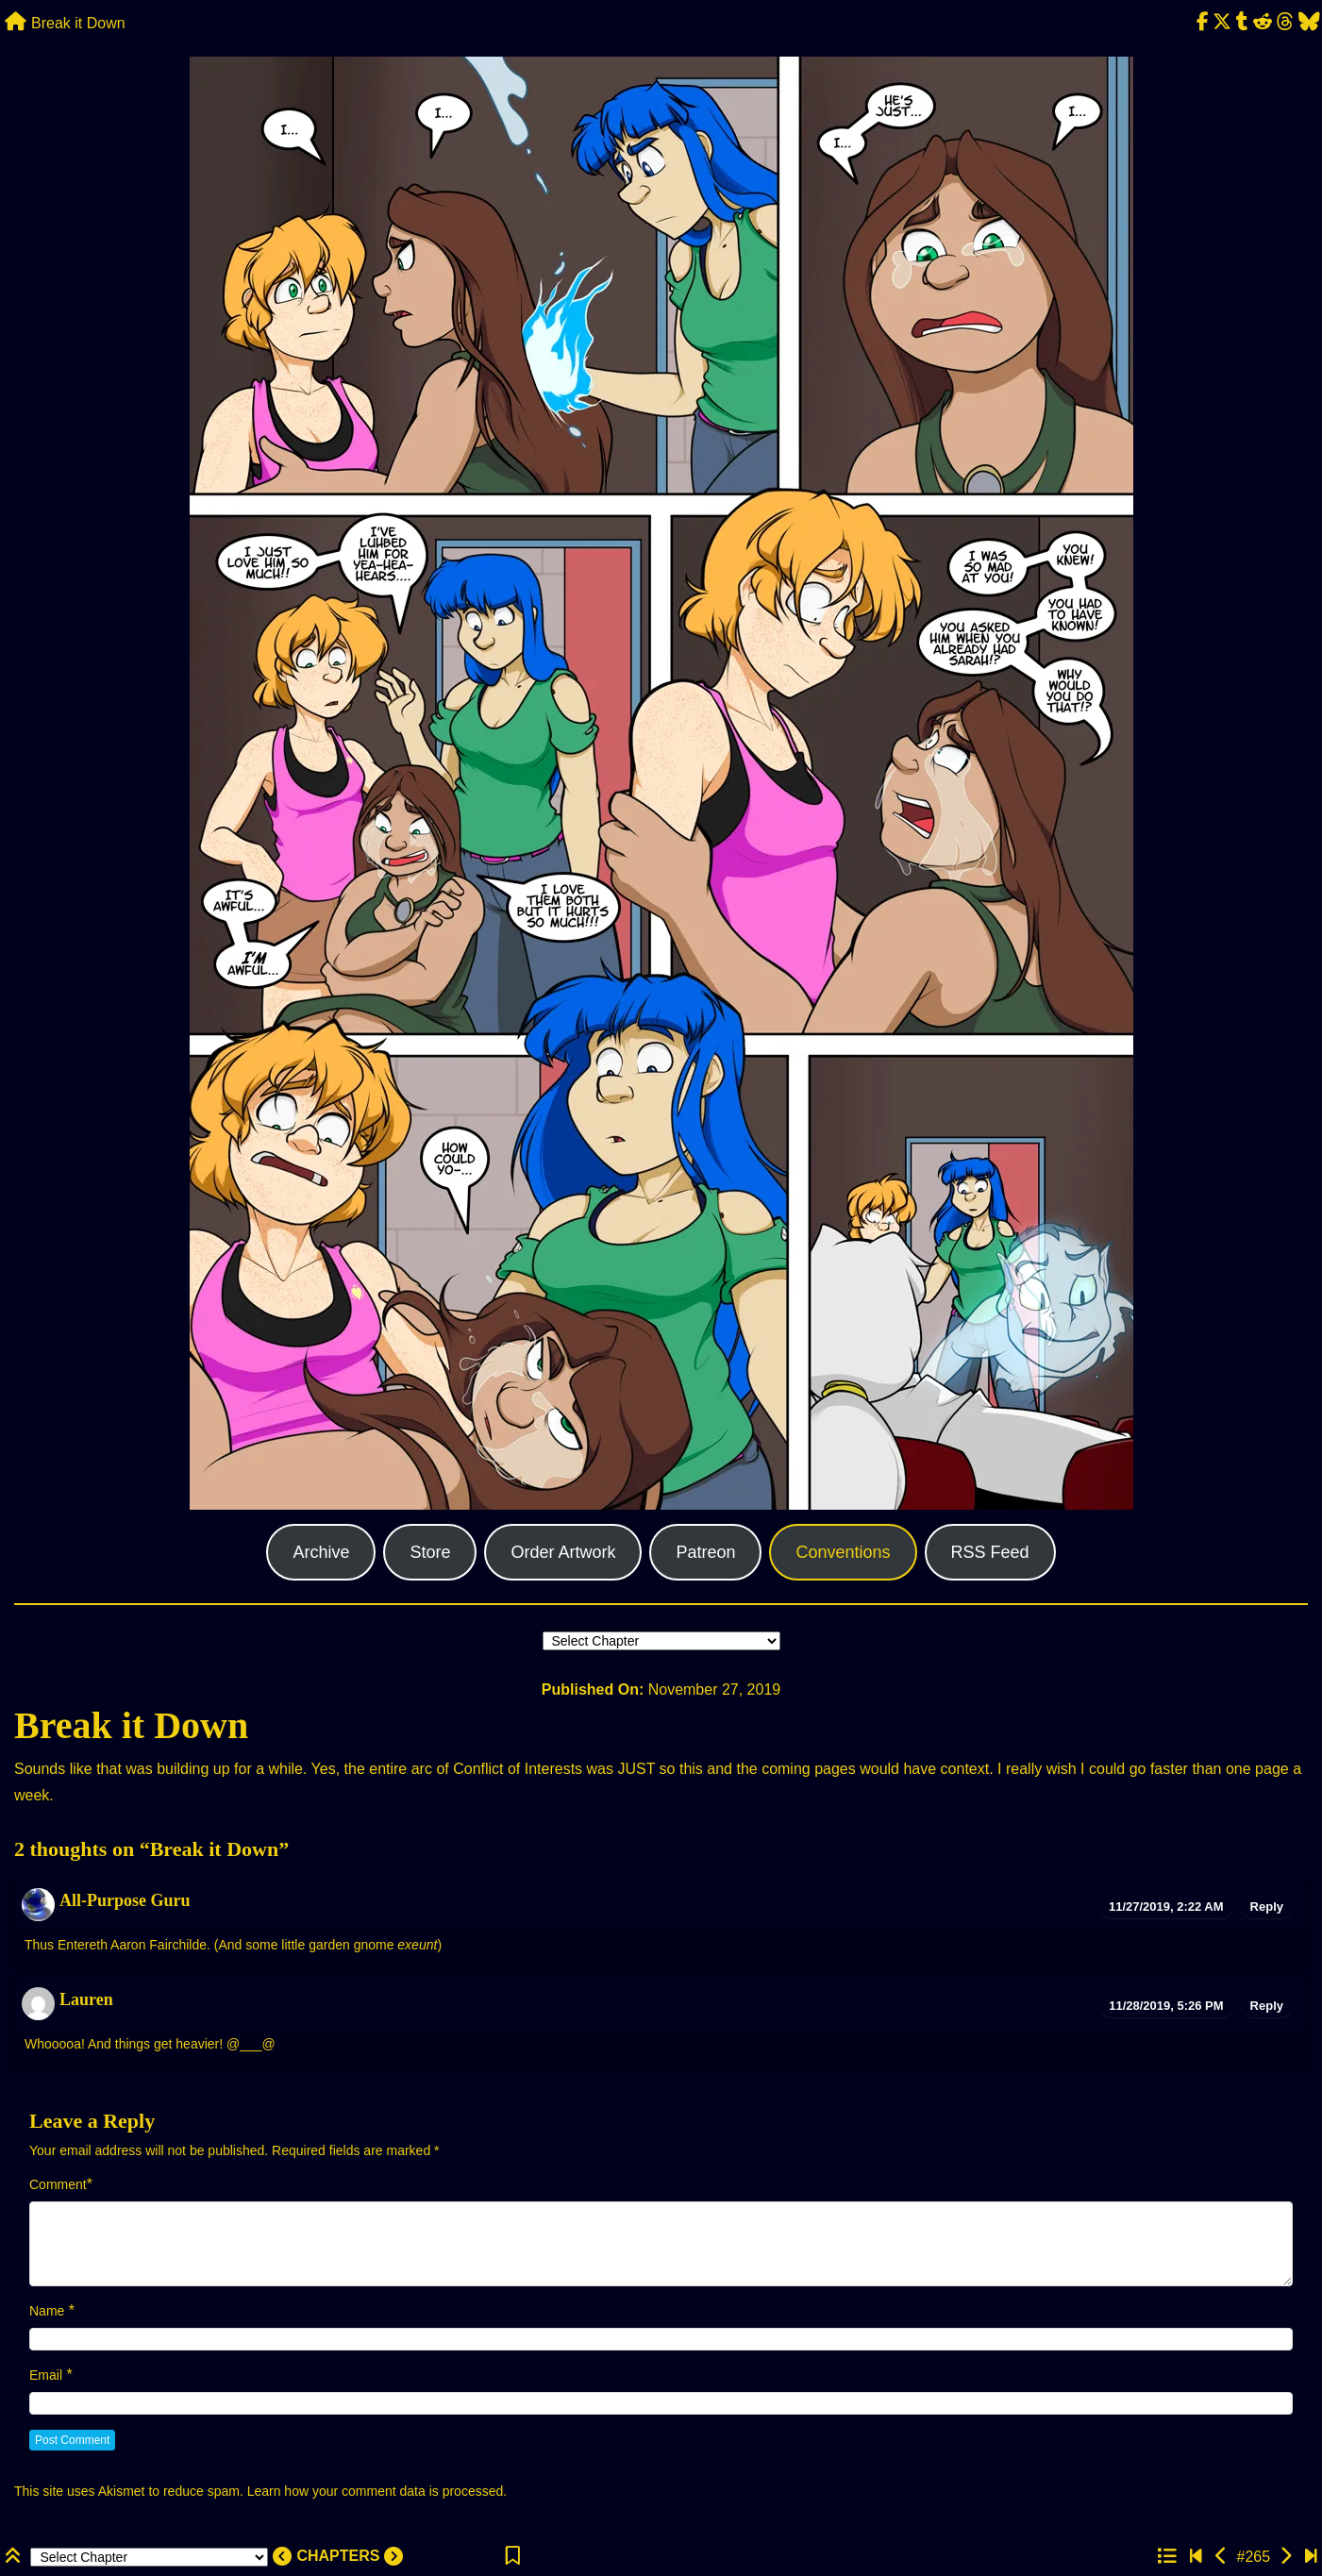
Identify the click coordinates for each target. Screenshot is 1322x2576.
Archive (321, 1552)
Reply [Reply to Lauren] (1266, 2006)
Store (430, 1552)
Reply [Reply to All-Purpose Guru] (1266, 1906)
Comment (58, 2184)
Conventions (842, 1552)
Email (45, 2375)
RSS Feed (990, 1552)
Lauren (86, 1999)
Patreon (705, 1552)
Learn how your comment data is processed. (377, 2491)
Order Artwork (562, 1552)
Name (46, 2310)
